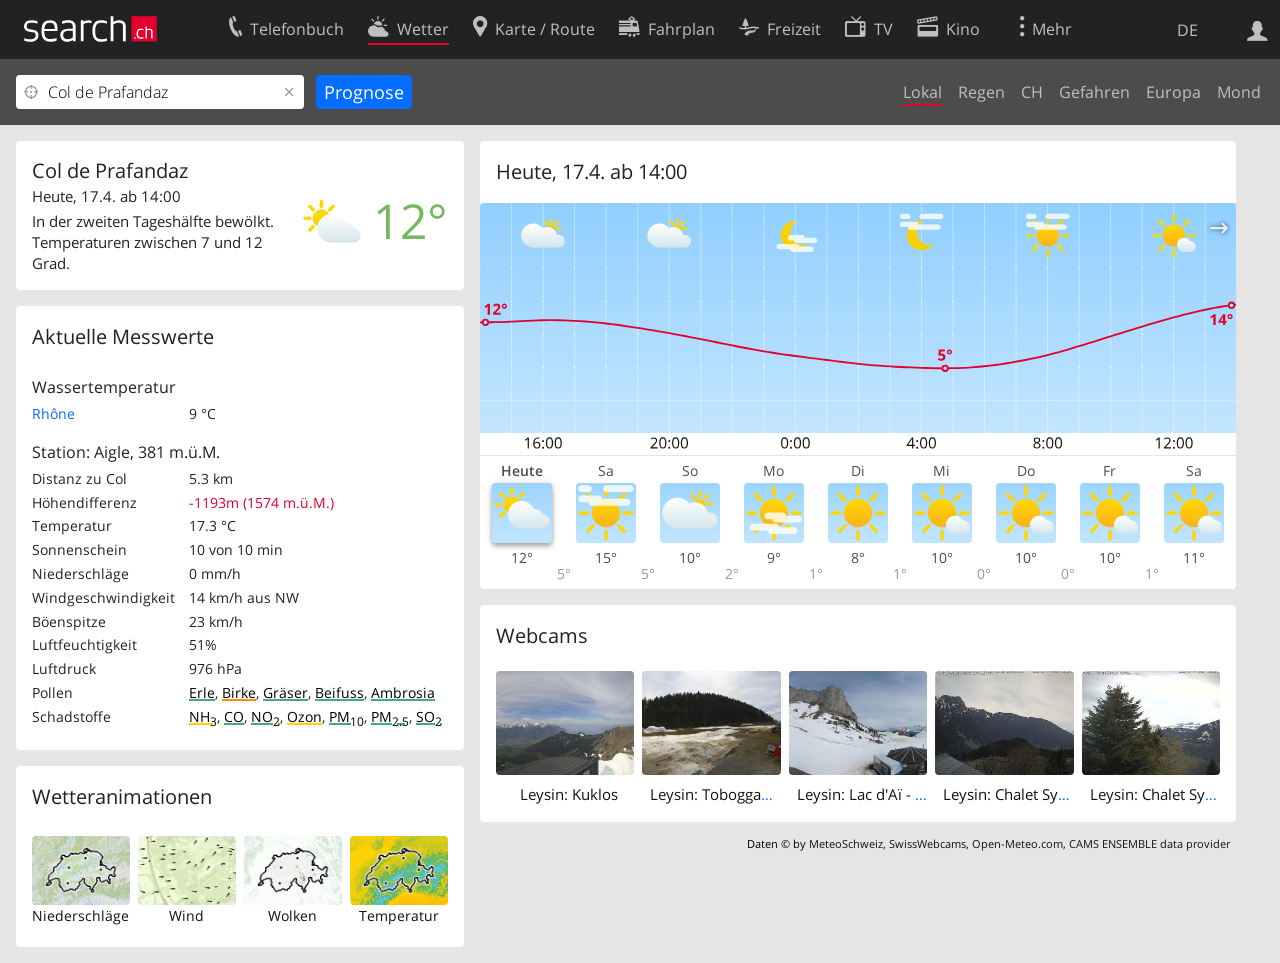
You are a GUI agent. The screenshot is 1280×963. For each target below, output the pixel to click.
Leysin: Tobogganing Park (738, 794)
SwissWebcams (927, 843)
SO (429, 716)
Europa (1173, 92)
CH (1032, 92)
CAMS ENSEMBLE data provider (1149, 843)
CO (234, 716)
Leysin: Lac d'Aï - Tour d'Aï (887, 794)
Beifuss (339, 692)
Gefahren (1094, 92)
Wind (186, 915)
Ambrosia (403, 692)
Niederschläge (80, 915)
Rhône (53, 413)
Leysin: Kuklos (569, 794)
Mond (1239, 92)
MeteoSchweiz (846, 843)
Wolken (292, 915)
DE (1187, 30)
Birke (239, 692)
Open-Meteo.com (1017, 843)
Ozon (304, 716)
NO (265, 716)
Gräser (285, 692)
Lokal (922, 92)
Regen (981, 92)
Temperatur (399, 915)
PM (346, 716)
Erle (202, 692)
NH (203, 716)
